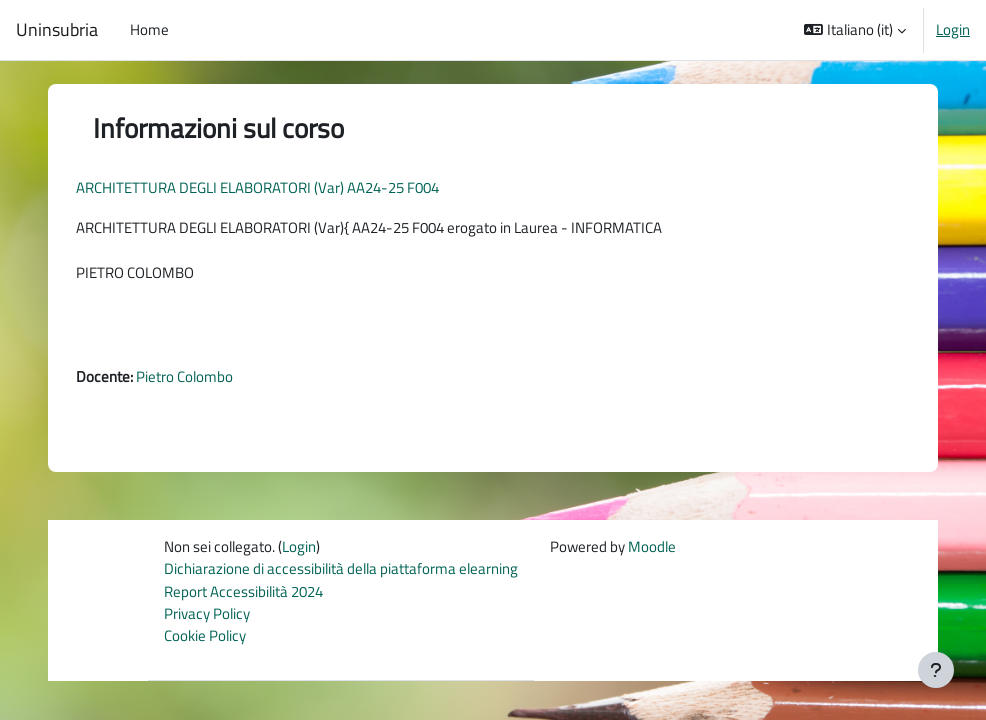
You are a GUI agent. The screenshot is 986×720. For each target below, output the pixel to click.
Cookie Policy (205, 635)
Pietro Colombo (184, 376)
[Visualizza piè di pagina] (936, 670)
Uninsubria (57, 29)
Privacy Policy (207, 613)
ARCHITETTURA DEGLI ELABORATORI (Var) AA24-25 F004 (257, 187)
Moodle (652, 546)
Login (953, 30)
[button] (855, 30)
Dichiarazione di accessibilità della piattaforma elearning (341, 568)
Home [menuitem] (149, 29)
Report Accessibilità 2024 (243, 591)
